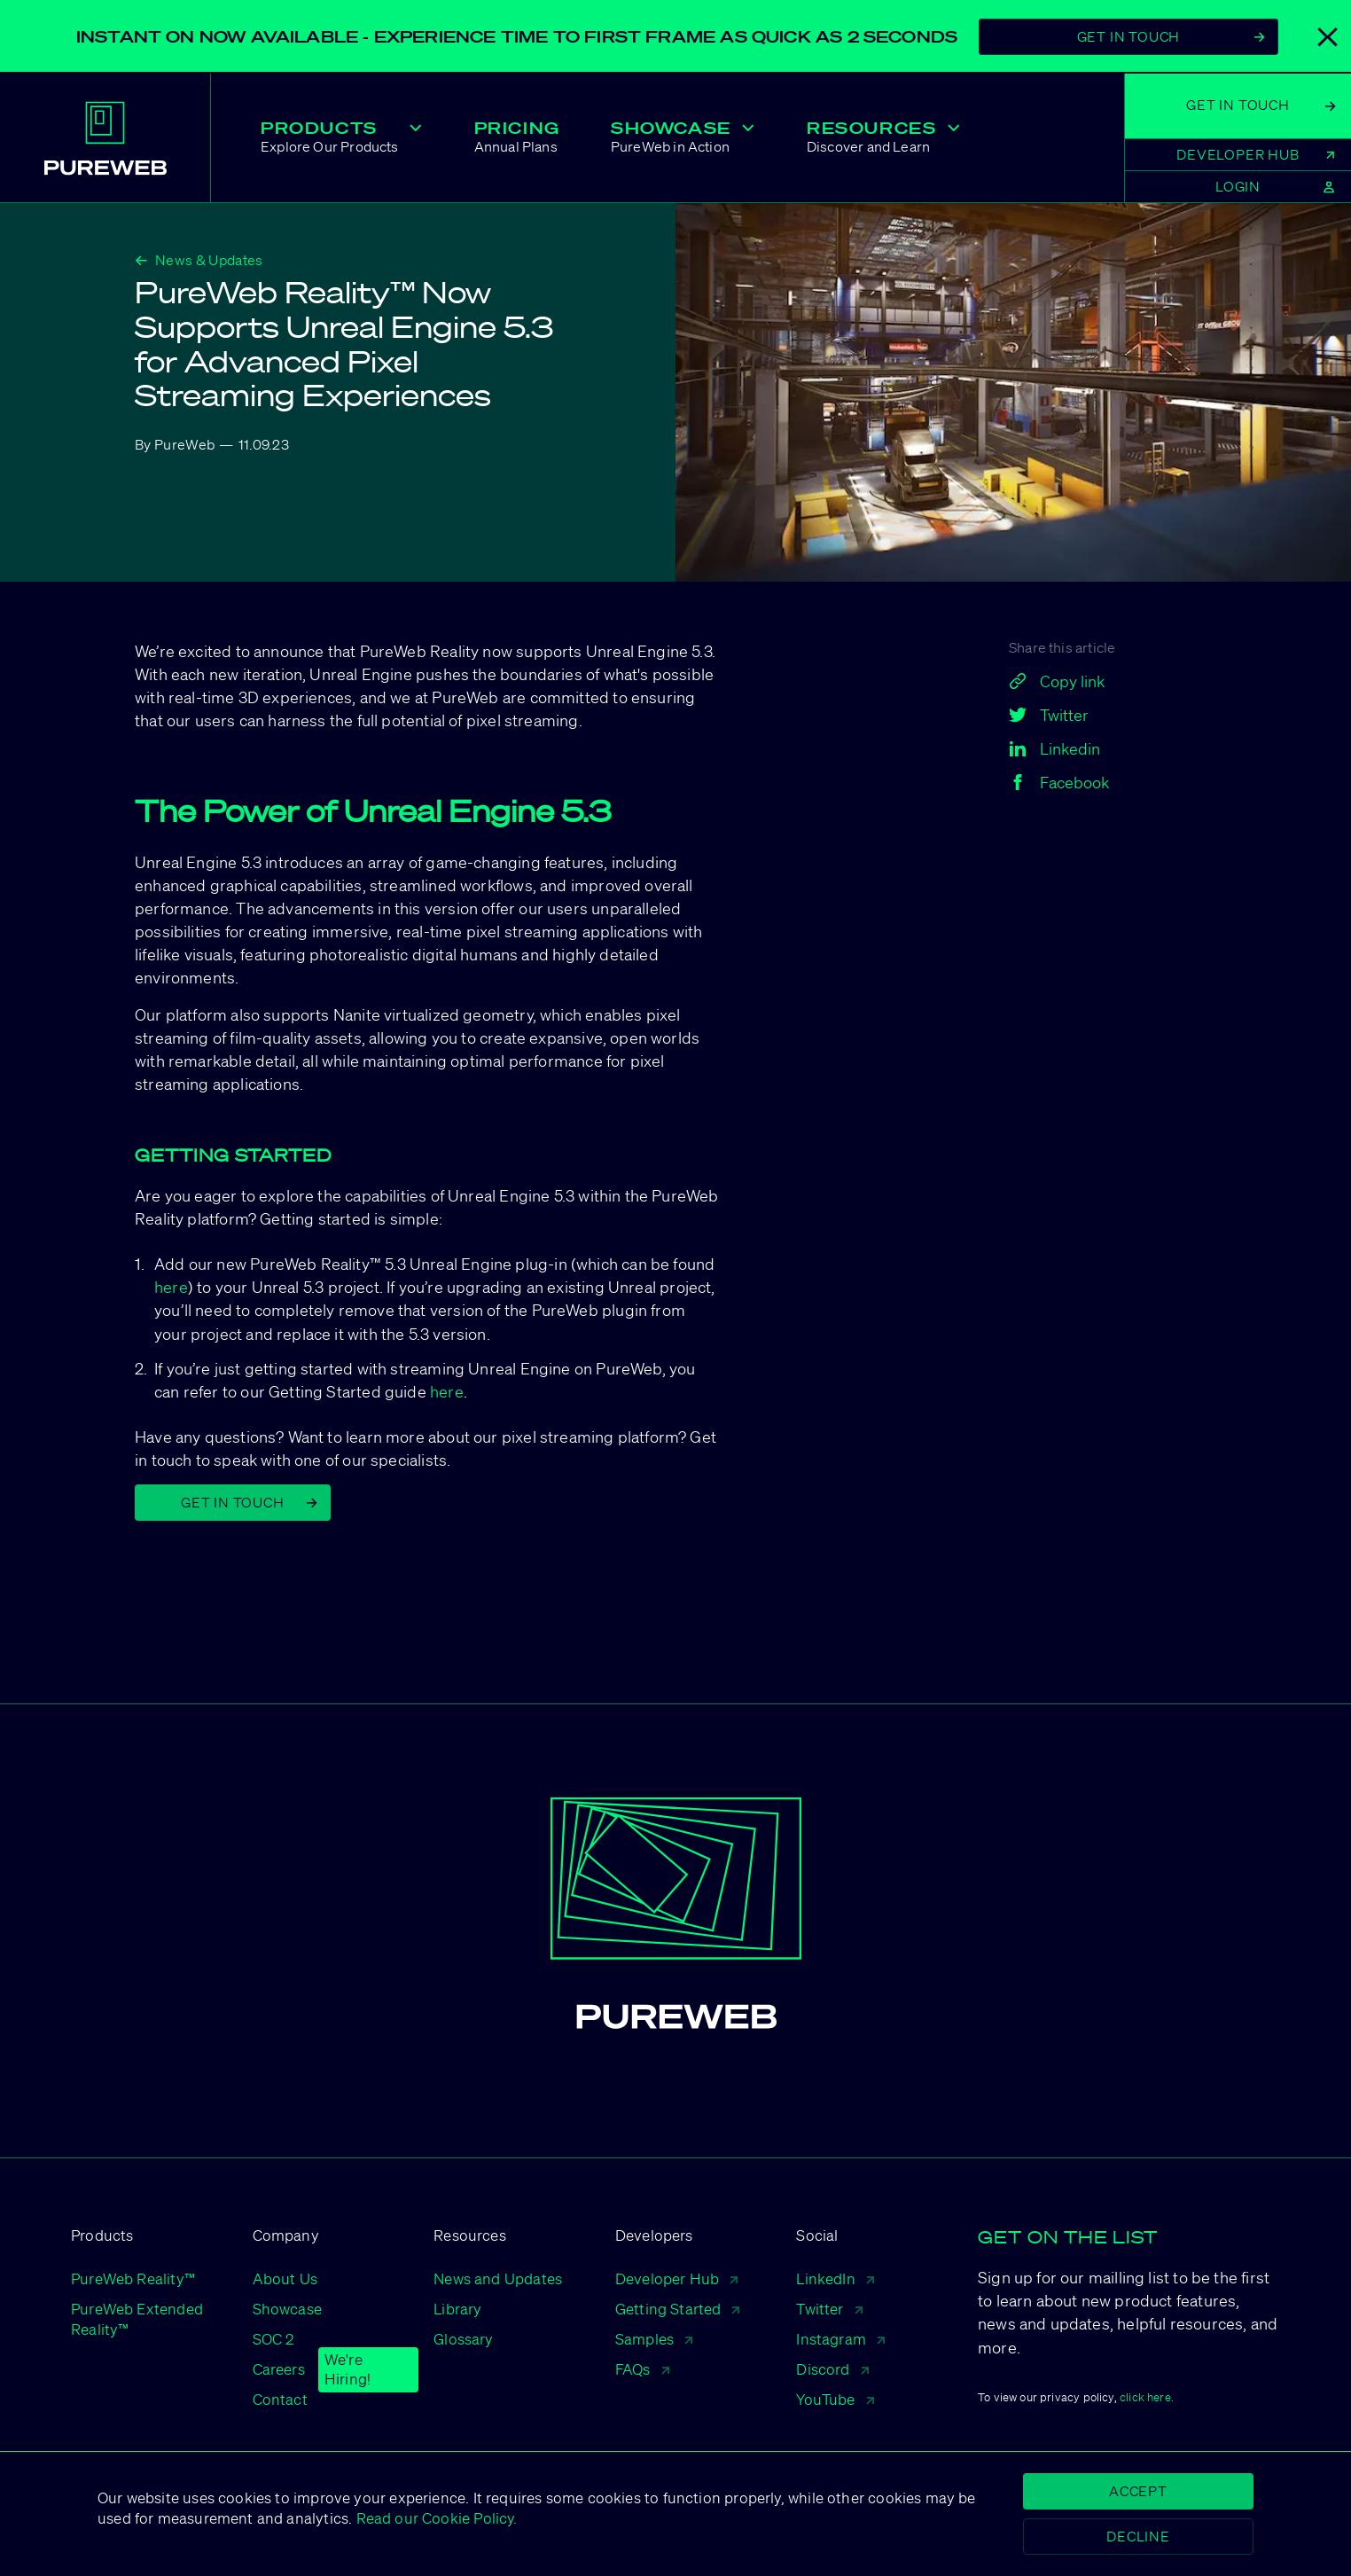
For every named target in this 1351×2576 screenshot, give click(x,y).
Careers (279, 2370)
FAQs (642, 2369)
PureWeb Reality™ (133, 2278)
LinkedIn (834, 2278)
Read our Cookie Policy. (434, 2518)
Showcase (287, 2308)
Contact (280, 2399)
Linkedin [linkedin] (1054, 748)
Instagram (840, 2338)
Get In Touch (1171, 36)
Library (457, 2308)
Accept (1138, 2491)
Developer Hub (676, 2278)
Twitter (829, 2308)
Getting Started (677, 2308)
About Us (285, 2278)
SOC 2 (273, 2338)
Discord (832, 2369)
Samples (653, 2338)
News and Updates (497, 2278)
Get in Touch (249, 1502)
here (171, 1286)
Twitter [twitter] (1049, 714)
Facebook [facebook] (1059, 782)
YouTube (834, 2399)
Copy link (1057, 681)
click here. (1147, 2397)
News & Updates (198, 260)
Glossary (463, 2338)
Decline (1138, 2536)
